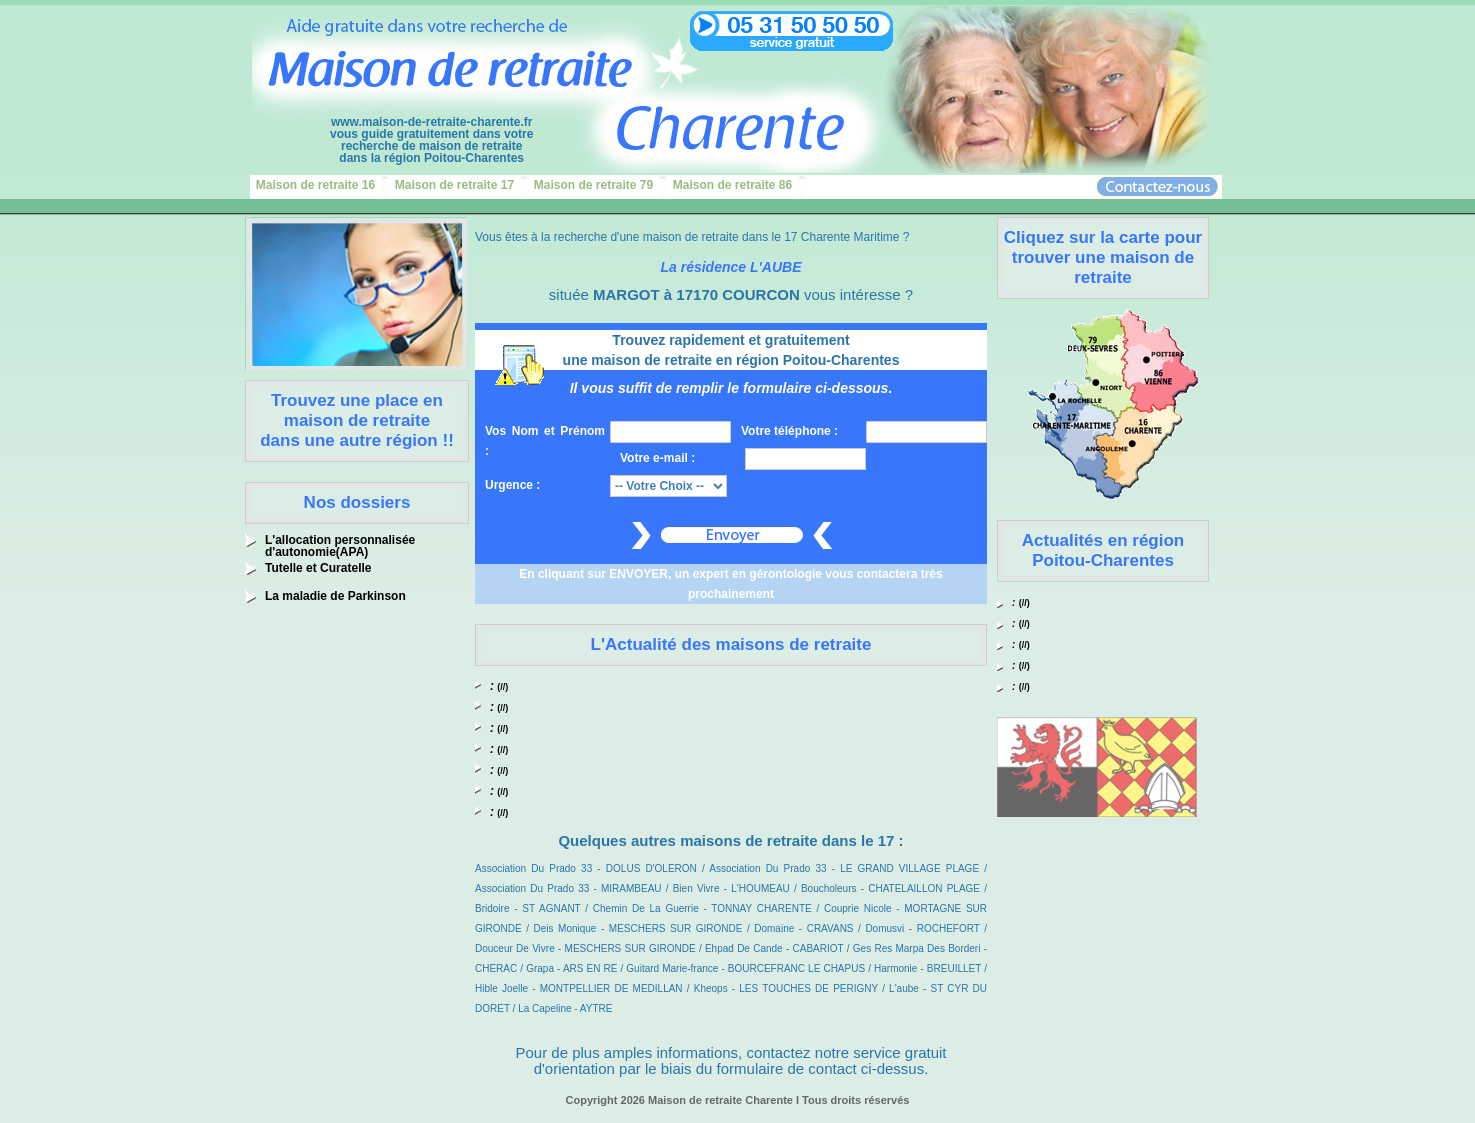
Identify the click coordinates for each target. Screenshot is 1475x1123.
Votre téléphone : (789, 431)
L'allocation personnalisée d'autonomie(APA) (340, 546)
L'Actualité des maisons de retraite (731, 644)
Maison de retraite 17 (454, 185)
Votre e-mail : (657, 458)
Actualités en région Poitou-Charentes (1103, 550)
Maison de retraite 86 (732, 185)
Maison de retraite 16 (315, 185)
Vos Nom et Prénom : (545, 441)
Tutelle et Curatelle (318, 568)
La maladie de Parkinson (335, 596)
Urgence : (512, 485)
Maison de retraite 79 (593, 185)
